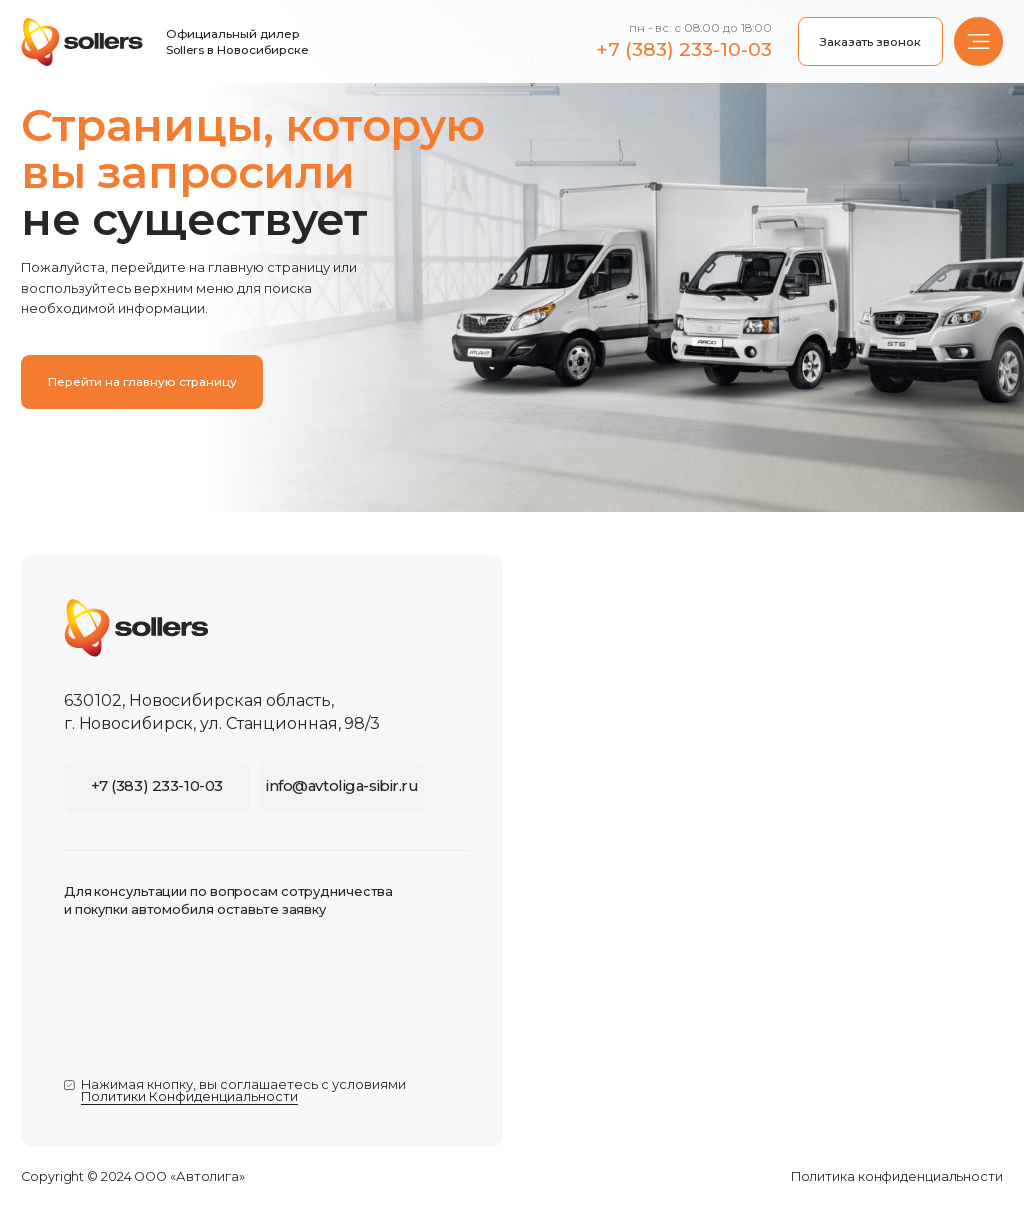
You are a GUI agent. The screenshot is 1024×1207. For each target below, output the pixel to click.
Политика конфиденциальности (897, 1176)
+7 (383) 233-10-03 (684, 49)
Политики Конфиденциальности (189, 1096)
